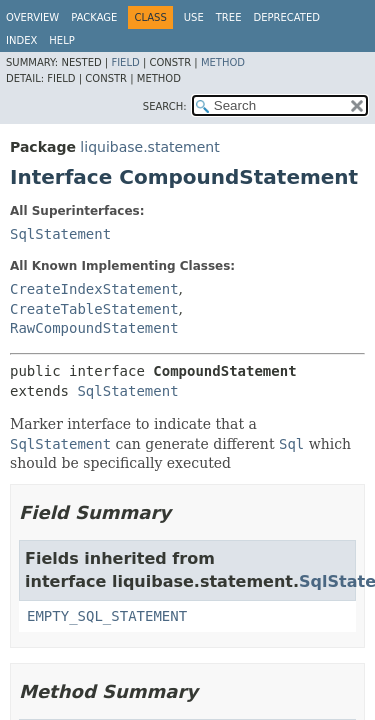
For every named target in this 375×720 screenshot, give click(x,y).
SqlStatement (60, 234)
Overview (32, 17)
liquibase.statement (149, 147)
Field (125, 62)
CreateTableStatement (94, 309)
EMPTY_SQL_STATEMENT (107, 616)
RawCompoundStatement (94, 328)
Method (223, 62)
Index (21, 40)
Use (194, 17)
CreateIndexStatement (94, 289)
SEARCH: (165, 106)
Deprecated (286, 17)
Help (61, 40)
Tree (229, 17)
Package (94, 17)
